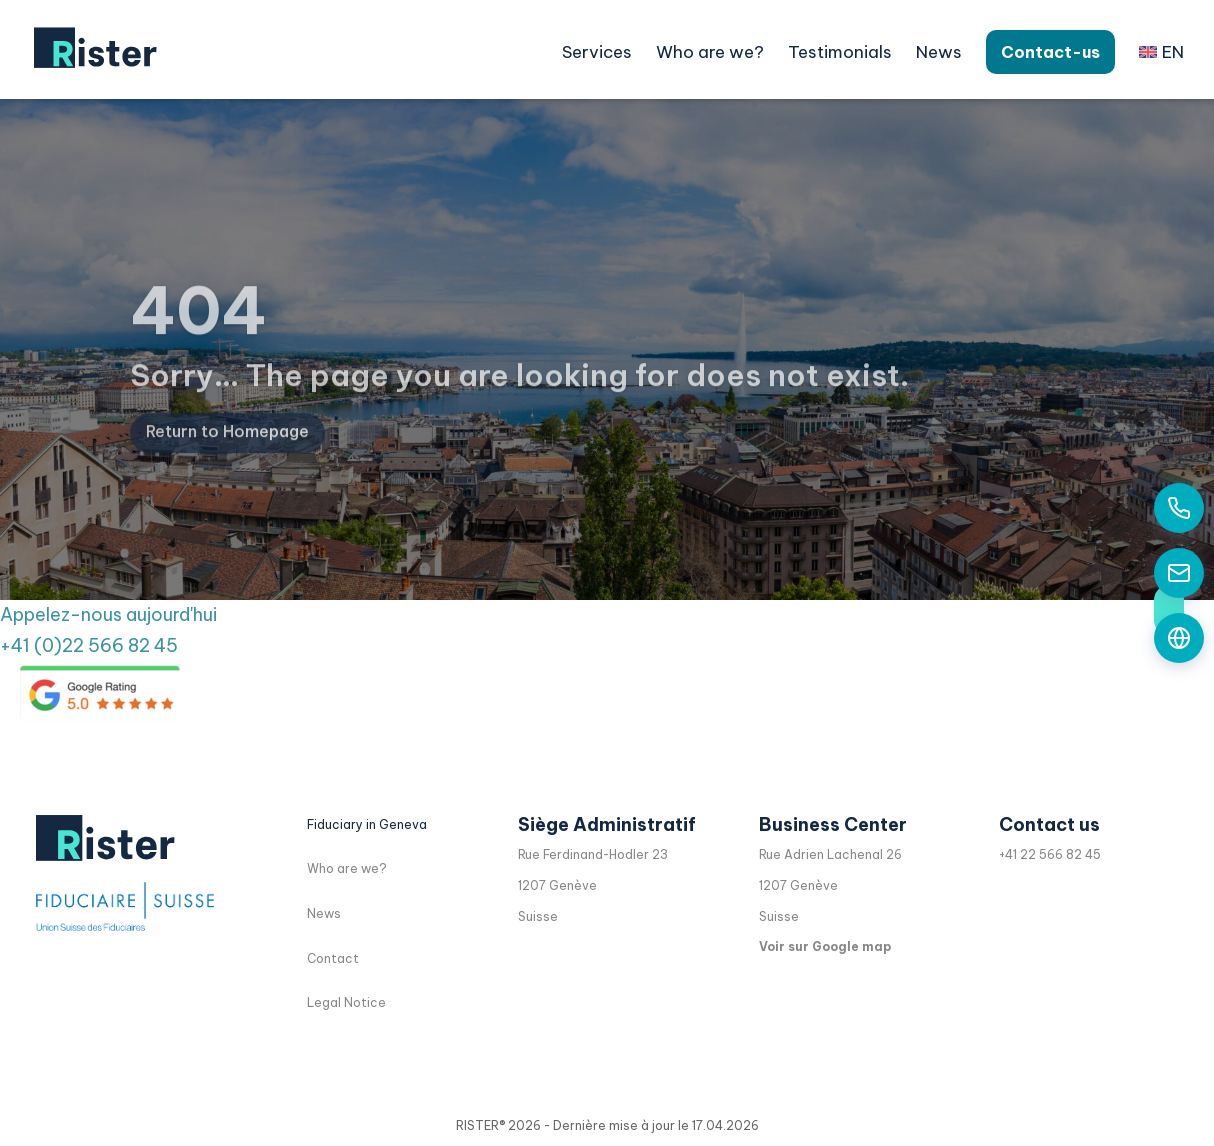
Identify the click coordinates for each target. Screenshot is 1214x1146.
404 (198, 332)
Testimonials (840, 52)
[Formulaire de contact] (1179, 638)
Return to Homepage (227, 452)
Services (597, 52)
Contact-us (1050, 52)
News (939, 52)
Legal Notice (346, 1002)
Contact (333, 958)
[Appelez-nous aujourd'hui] (1179, 508)
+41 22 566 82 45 (1050, 854)
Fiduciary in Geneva (367, 824)
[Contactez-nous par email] (1179, 573)
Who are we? (710, 52)
